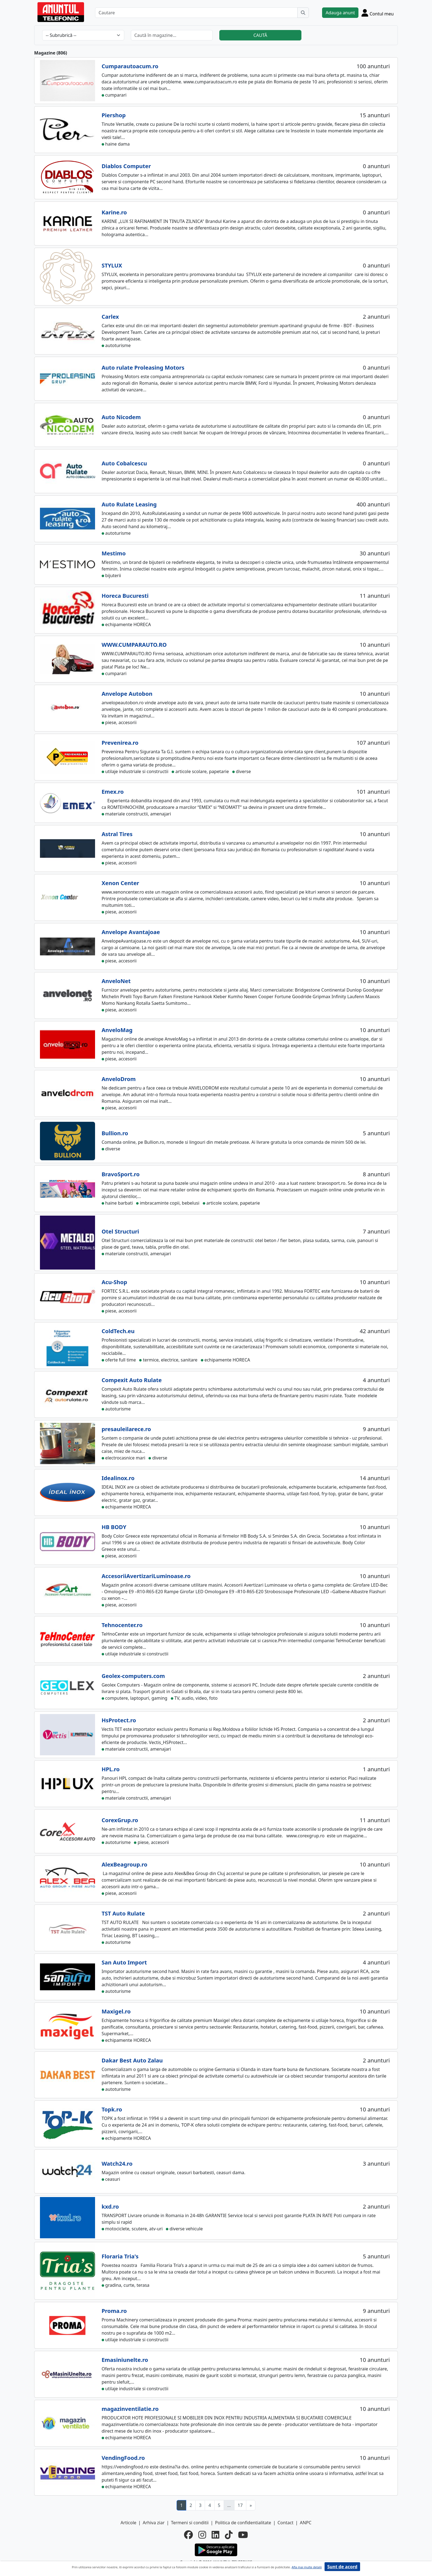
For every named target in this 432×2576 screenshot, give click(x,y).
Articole (128, 2523)
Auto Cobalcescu (124, 463)
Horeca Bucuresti (125, 595)
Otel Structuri (120, 1231)
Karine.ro (114, 212)
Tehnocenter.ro (122, 1625)
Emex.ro (113, 791)
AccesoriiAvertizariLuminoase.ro (146, 1576)
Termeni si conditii (190, 2523)
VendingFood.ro (123, 2458)
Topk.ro (112, 2109)
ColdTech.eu (118, 1331)
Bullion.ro (115, 1133)
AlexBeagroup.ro (124, 1864)
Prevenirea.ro (120, 742)
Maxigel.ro (116, 2011)
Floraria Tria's (120, 2256)
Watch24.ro (117, 2163)
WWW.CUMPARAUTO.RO (134, 644)
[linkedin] (215, 2534)
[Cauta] (303, 12)
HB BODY (114, 1527)
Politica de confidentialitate (243, 2523)
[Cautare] (196, 12)
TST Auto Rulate (123, 1913)
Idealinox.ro (118, 1478)
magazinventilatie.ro (130, 2409)
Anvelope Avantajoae (131, 932)
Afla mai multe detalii (306, 2567)
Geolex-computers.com (133, 1676)
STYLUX (112, 265)
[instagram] (202, 2534)
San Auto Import (124, 1962)
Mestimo (114, 553)
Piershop (114, 115)
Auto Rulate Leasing (129, 504)
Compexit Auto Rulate (132, 1380)
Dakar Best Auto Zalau (132, 2060)
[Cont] (377, 13)
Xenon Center (120, 883)
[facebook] (188, 2534)
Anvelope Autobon (127, 693)
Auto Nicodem (121, 417)
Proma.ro (114, 2311)
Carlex (110, 316)
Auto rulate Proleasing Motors (143, 367)
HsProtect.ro (119, 1720)
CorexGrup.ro (120, 1820)
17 (240, 2505)
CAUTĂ (260, 35)
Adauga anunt (340, 13)
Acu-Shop (114, 1282)
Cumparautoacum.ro (130, 66)
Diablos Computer (126, 166)
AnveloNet (116, 981)
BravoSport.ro (121, 1174)
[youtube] (243, 2534)
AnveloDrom (119, 1079)
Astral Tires (117, 834)
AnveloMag (117, 1030)
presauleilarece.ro (126, 1429)
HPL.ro (111, 1769)
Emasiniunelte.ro (125, 2360)
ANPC (305, 2523)
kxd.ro (110, 2206)
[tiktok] (229, 2534)
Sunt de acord (342, 2567)
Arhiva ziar (153, 2523)
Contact (285, 2523)
